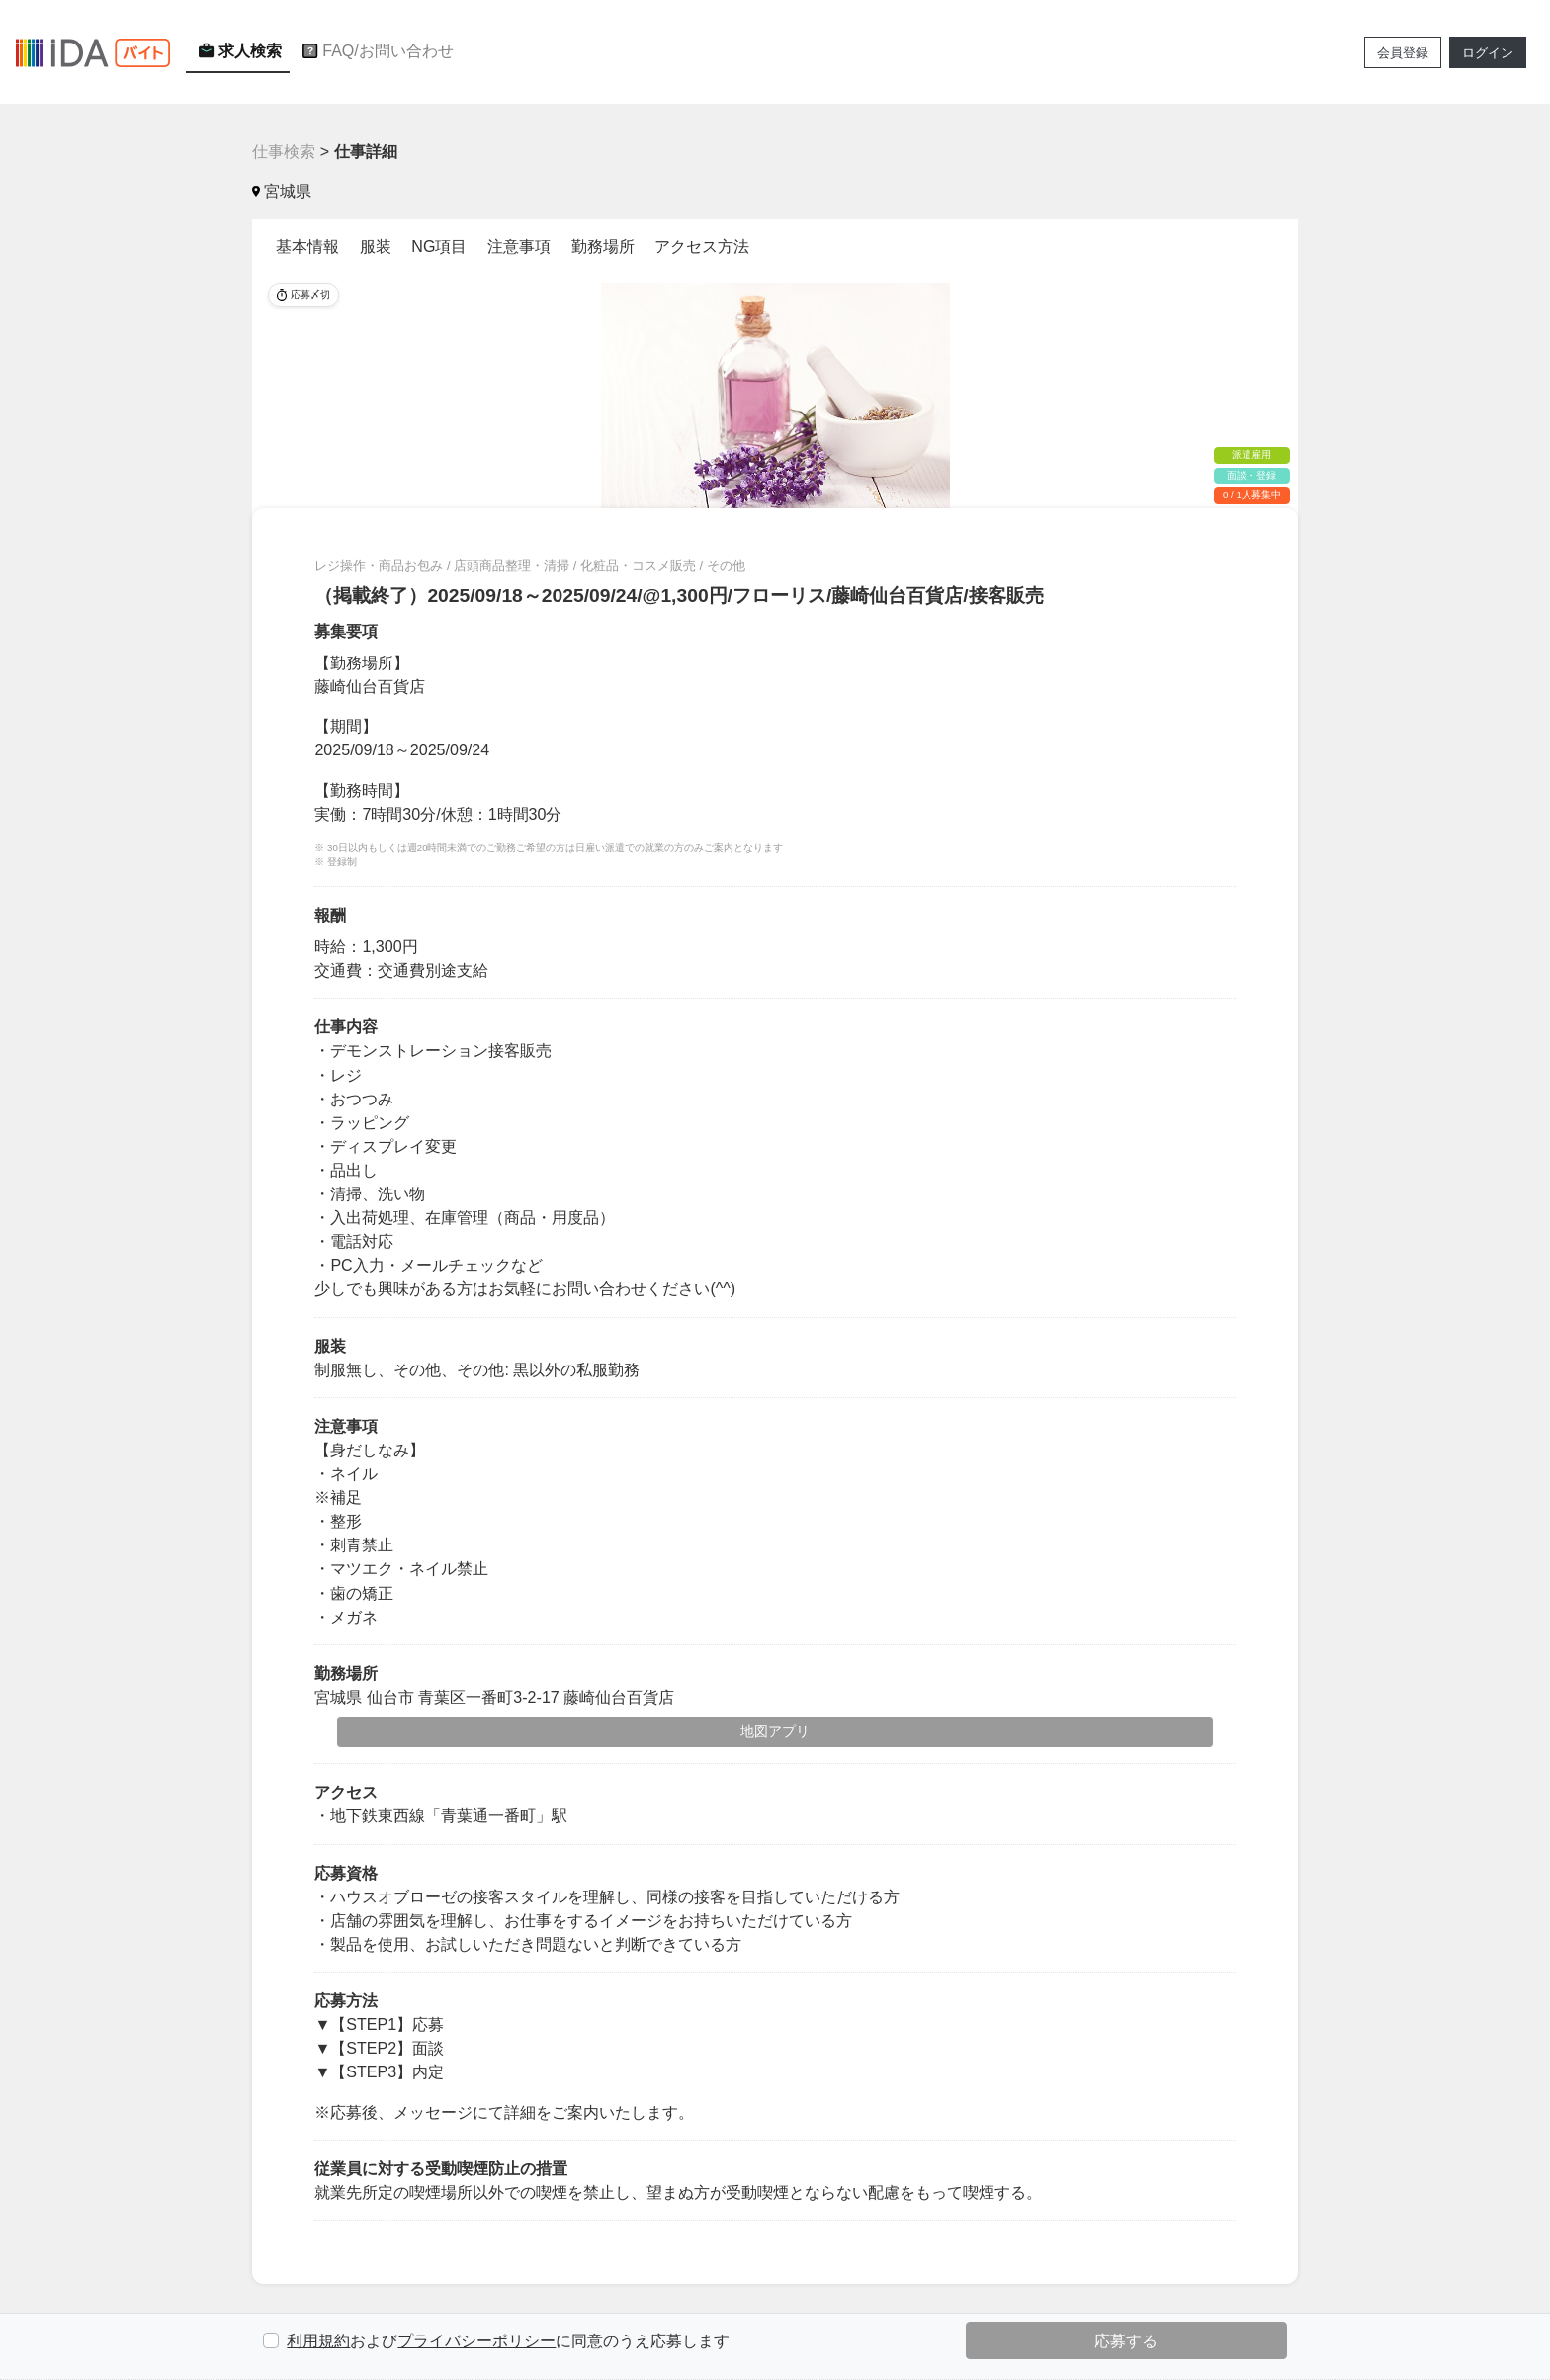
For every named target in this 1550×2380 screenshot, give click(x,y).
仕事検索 (283, 151)
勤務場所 (603, 246)
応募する (1126, 2340)
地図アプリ (775, 1731)
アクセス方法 (701, 246)
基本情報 (307, 246)
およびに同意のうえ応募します (508, 2340)
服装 (375, 246)
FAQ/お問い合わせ (376, 51)
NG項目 (439, 246)
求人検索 (238, 51)
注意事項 (519, 246)
